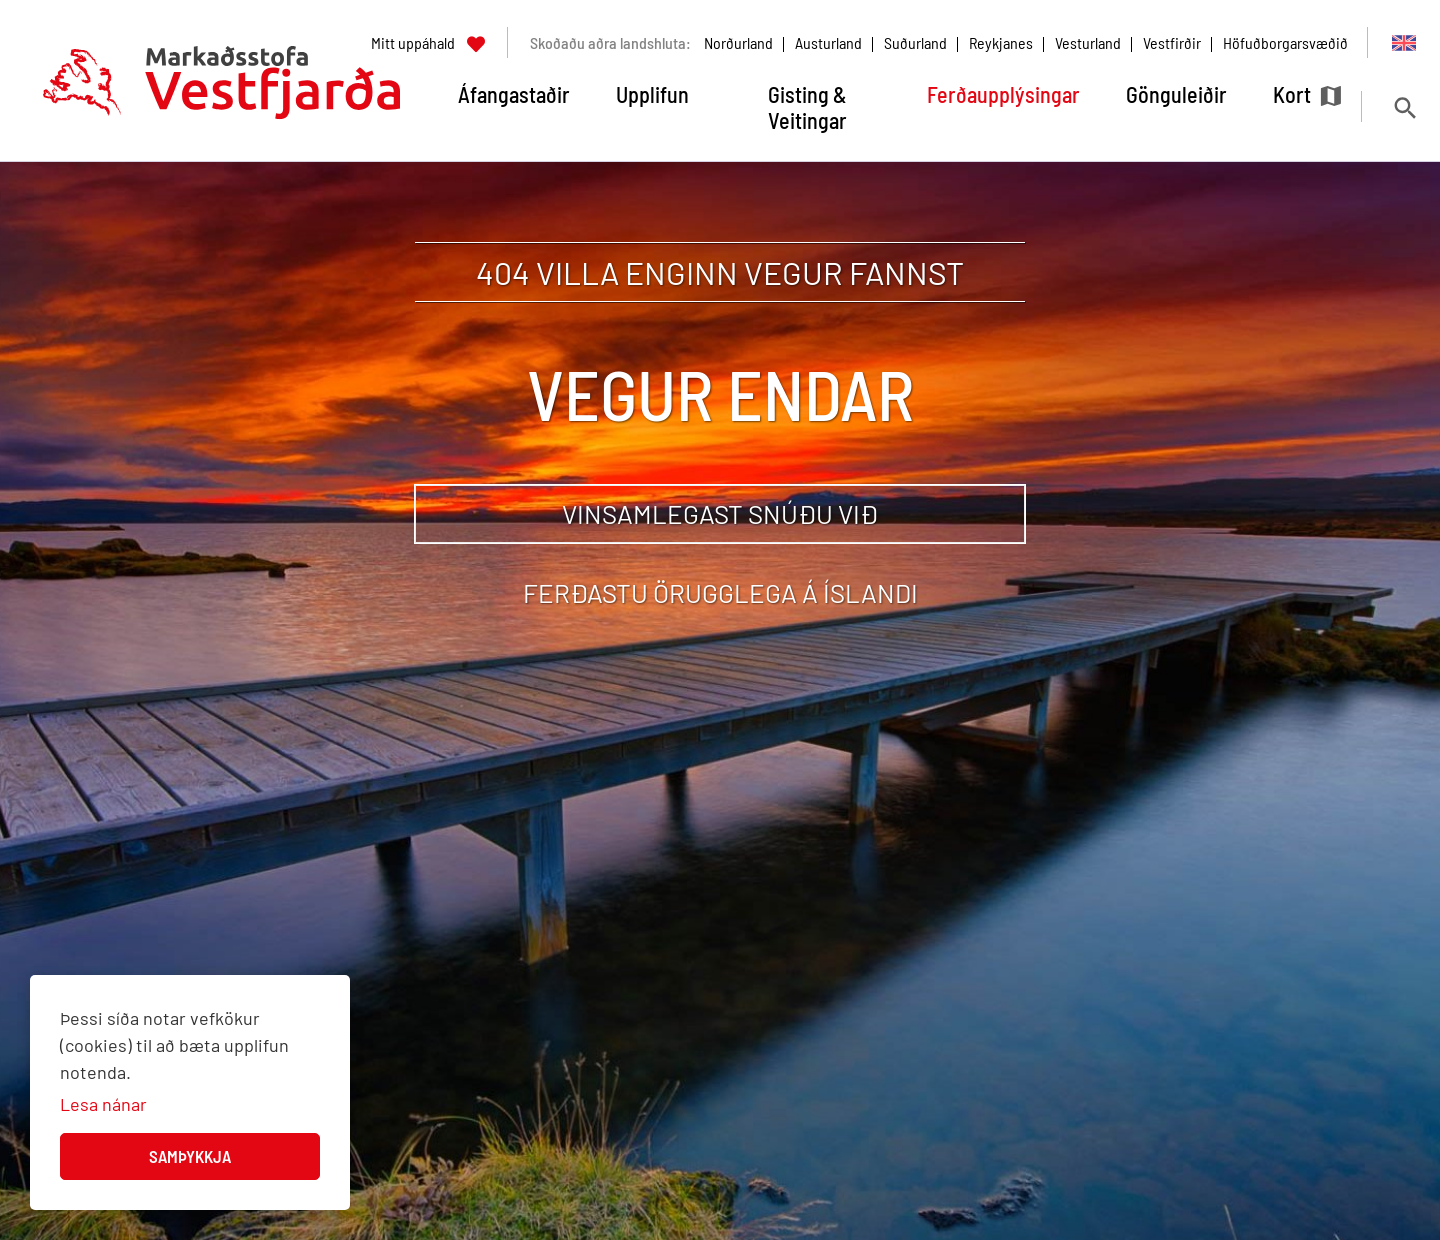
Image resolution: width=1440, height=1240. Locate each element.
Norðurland (738, 42)
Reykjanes (1001, 42)
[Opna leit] (1404, 107)
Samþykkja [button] (190, 1156)
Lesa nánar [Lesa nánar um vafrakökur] (103, 1104)
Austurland (828, 42)
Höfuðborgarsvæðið (1285, 42)
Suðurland (915, 42)
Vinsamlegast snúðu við (720, 513)
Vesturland (1088, 42)
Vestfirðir (1172, 42)
